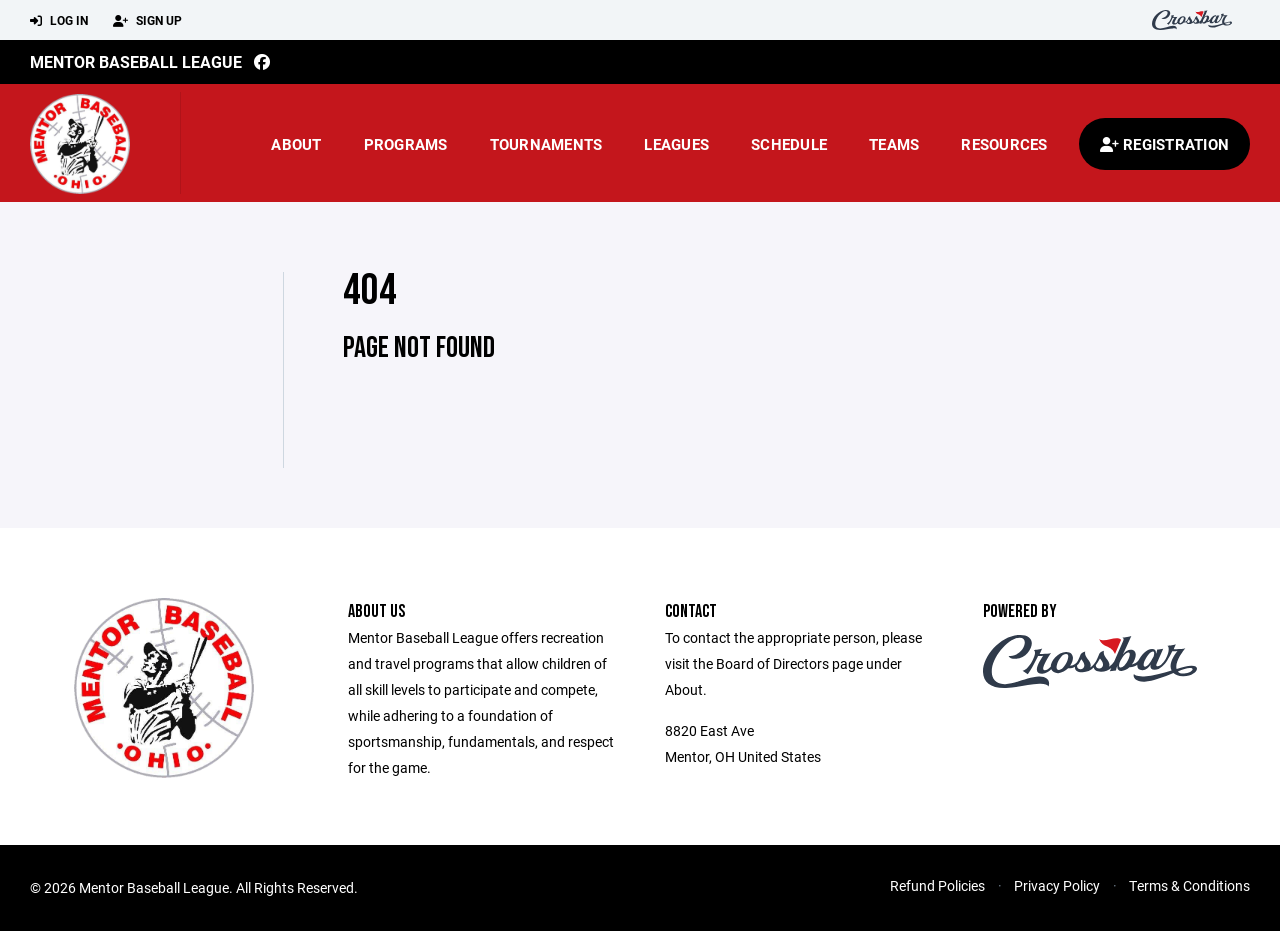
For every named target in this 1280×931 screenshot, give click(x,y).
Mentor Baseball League (136, 61)
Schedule (789, 144)
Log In (59, 21)
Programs (406, 144)
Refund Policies (937, 885)
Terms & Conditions (1189, 885)
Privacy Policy (1057, 885)
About (296, 144)
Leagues (676, 144)
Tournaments (546, 144)
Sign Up (147, 21)
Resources (1004, 144)
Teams (894, 144)
